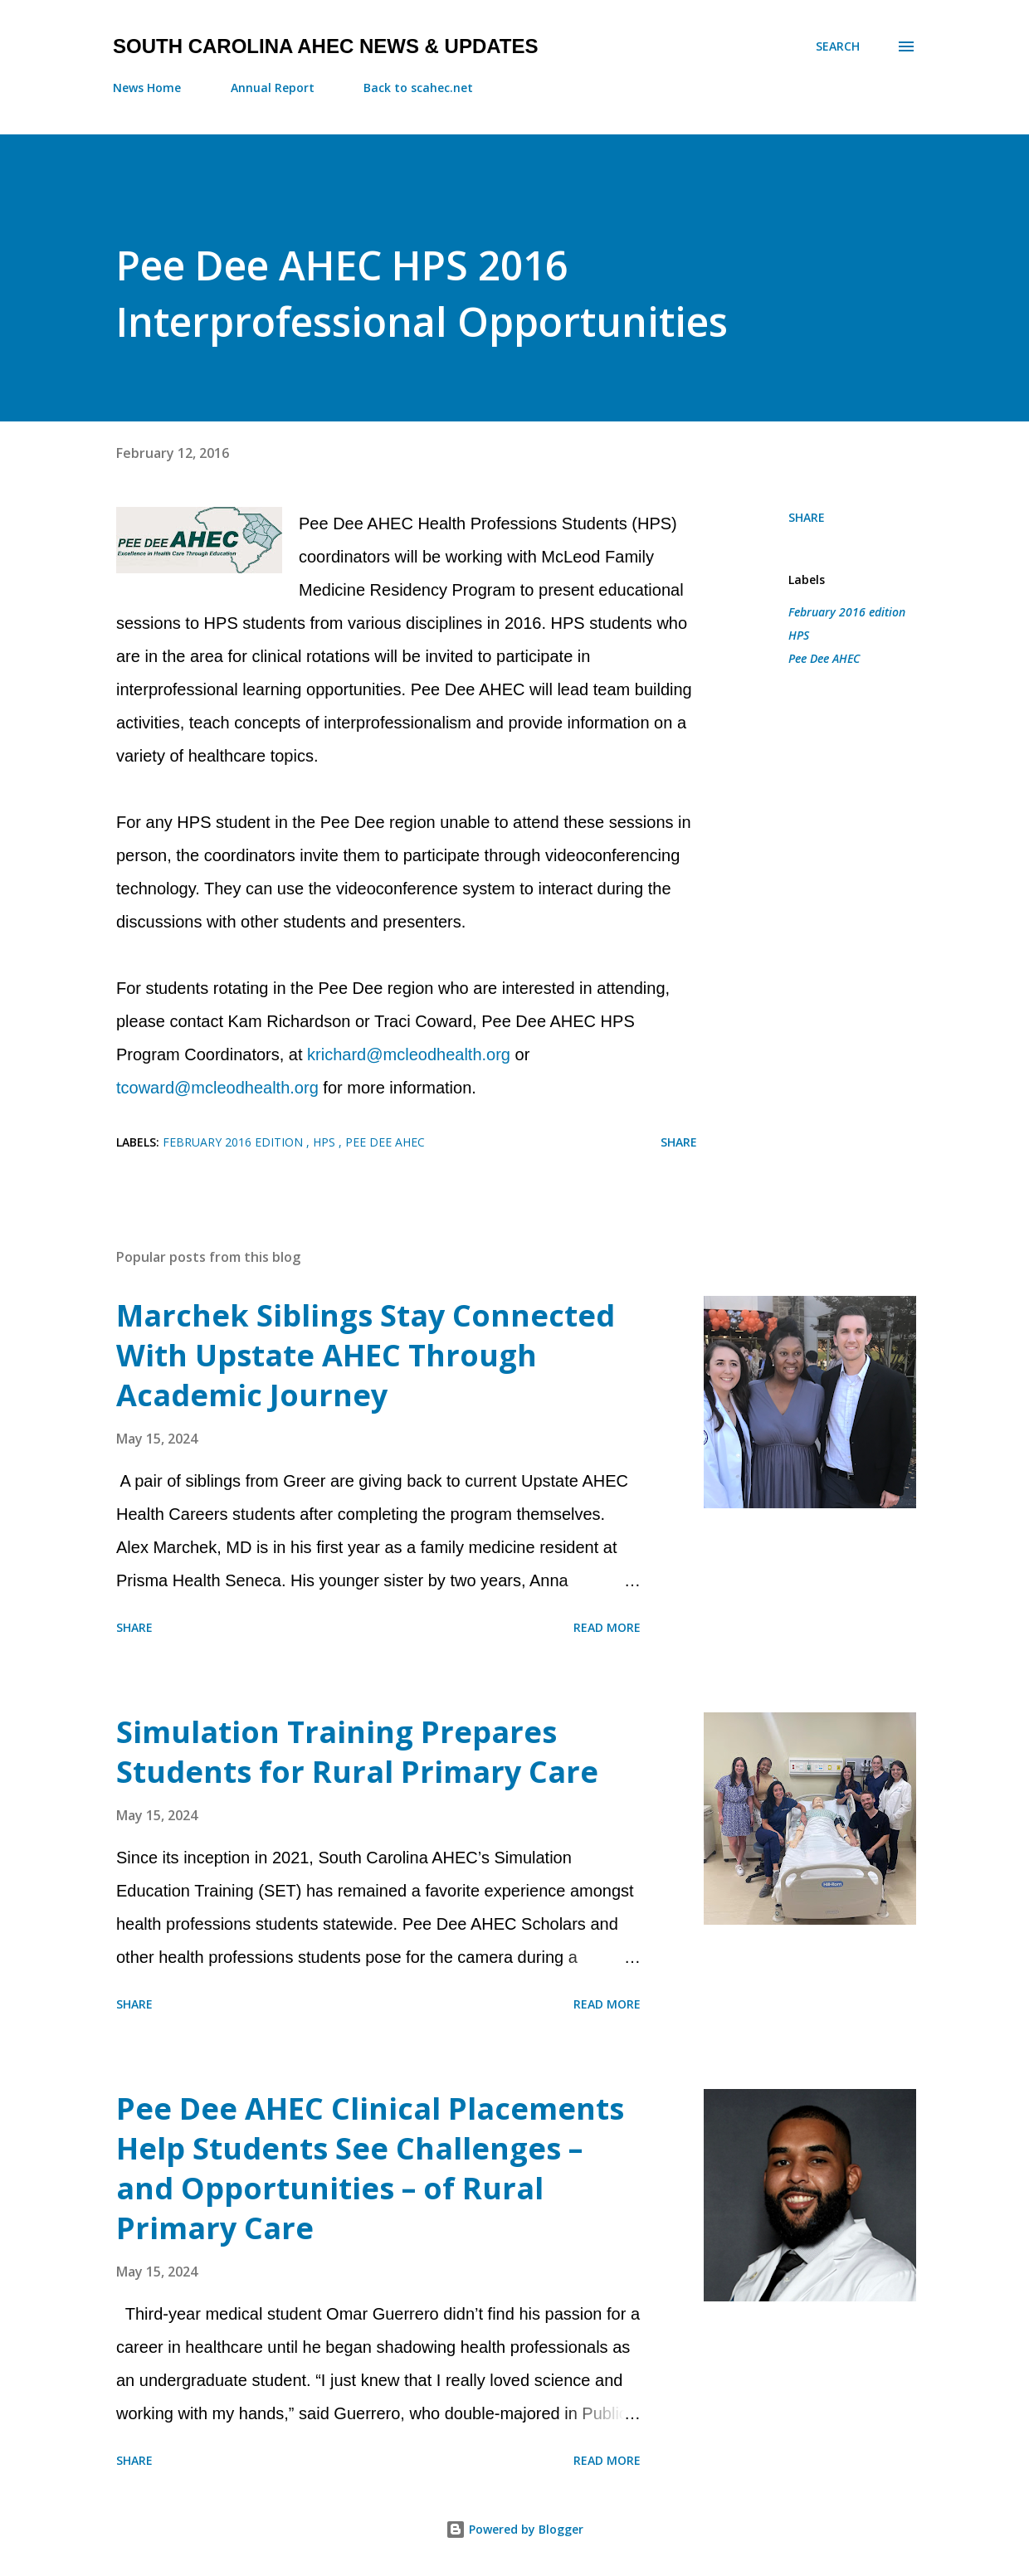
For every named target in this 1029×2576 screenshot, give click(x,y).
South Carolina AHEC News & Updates (325, 46)
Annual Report (273, 87)
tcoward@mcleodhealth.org (217, 1088)
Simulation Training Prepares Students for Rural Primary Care (357, 1752)
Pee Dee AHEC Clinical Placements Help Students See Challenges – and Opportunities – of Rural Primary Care (370, 2168)
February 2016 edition (846, 612)
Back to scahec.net (418, 87)
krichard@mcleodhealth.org (408, 1054)
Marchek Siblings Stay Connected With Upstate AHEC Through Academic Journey (365, 1355)
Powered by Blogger (514, 2529)
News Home (147, 87)
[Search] (838, 46)
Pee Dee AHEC (824, 658)
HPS (798, 635)
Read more (607, 1627)
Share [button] (806, 517)
